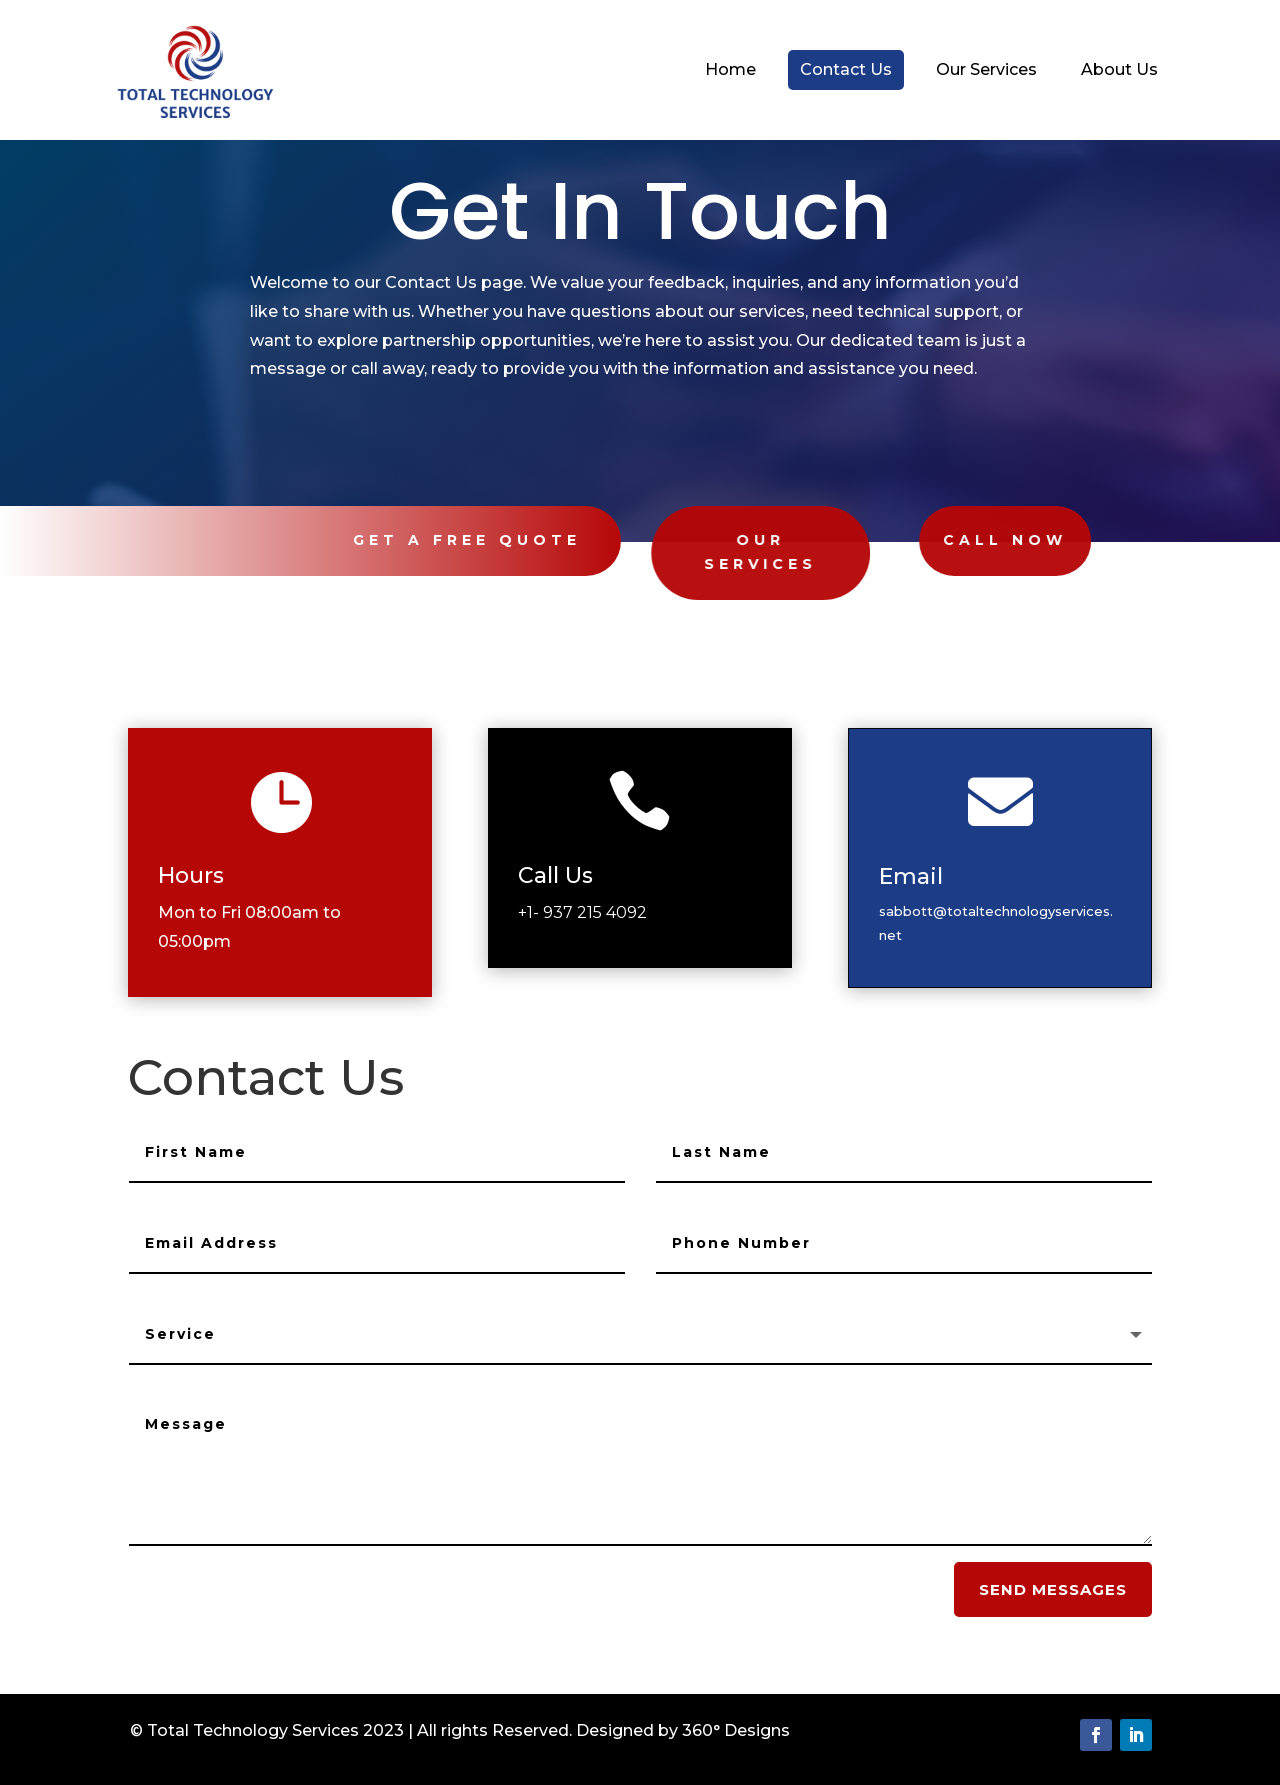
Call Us (574, 874)
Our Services (717, 552)
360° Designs (736, 1730)
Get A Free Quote (452, 540)
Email (930, 876)
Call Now (945, 540)
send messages (1053, 1589)
